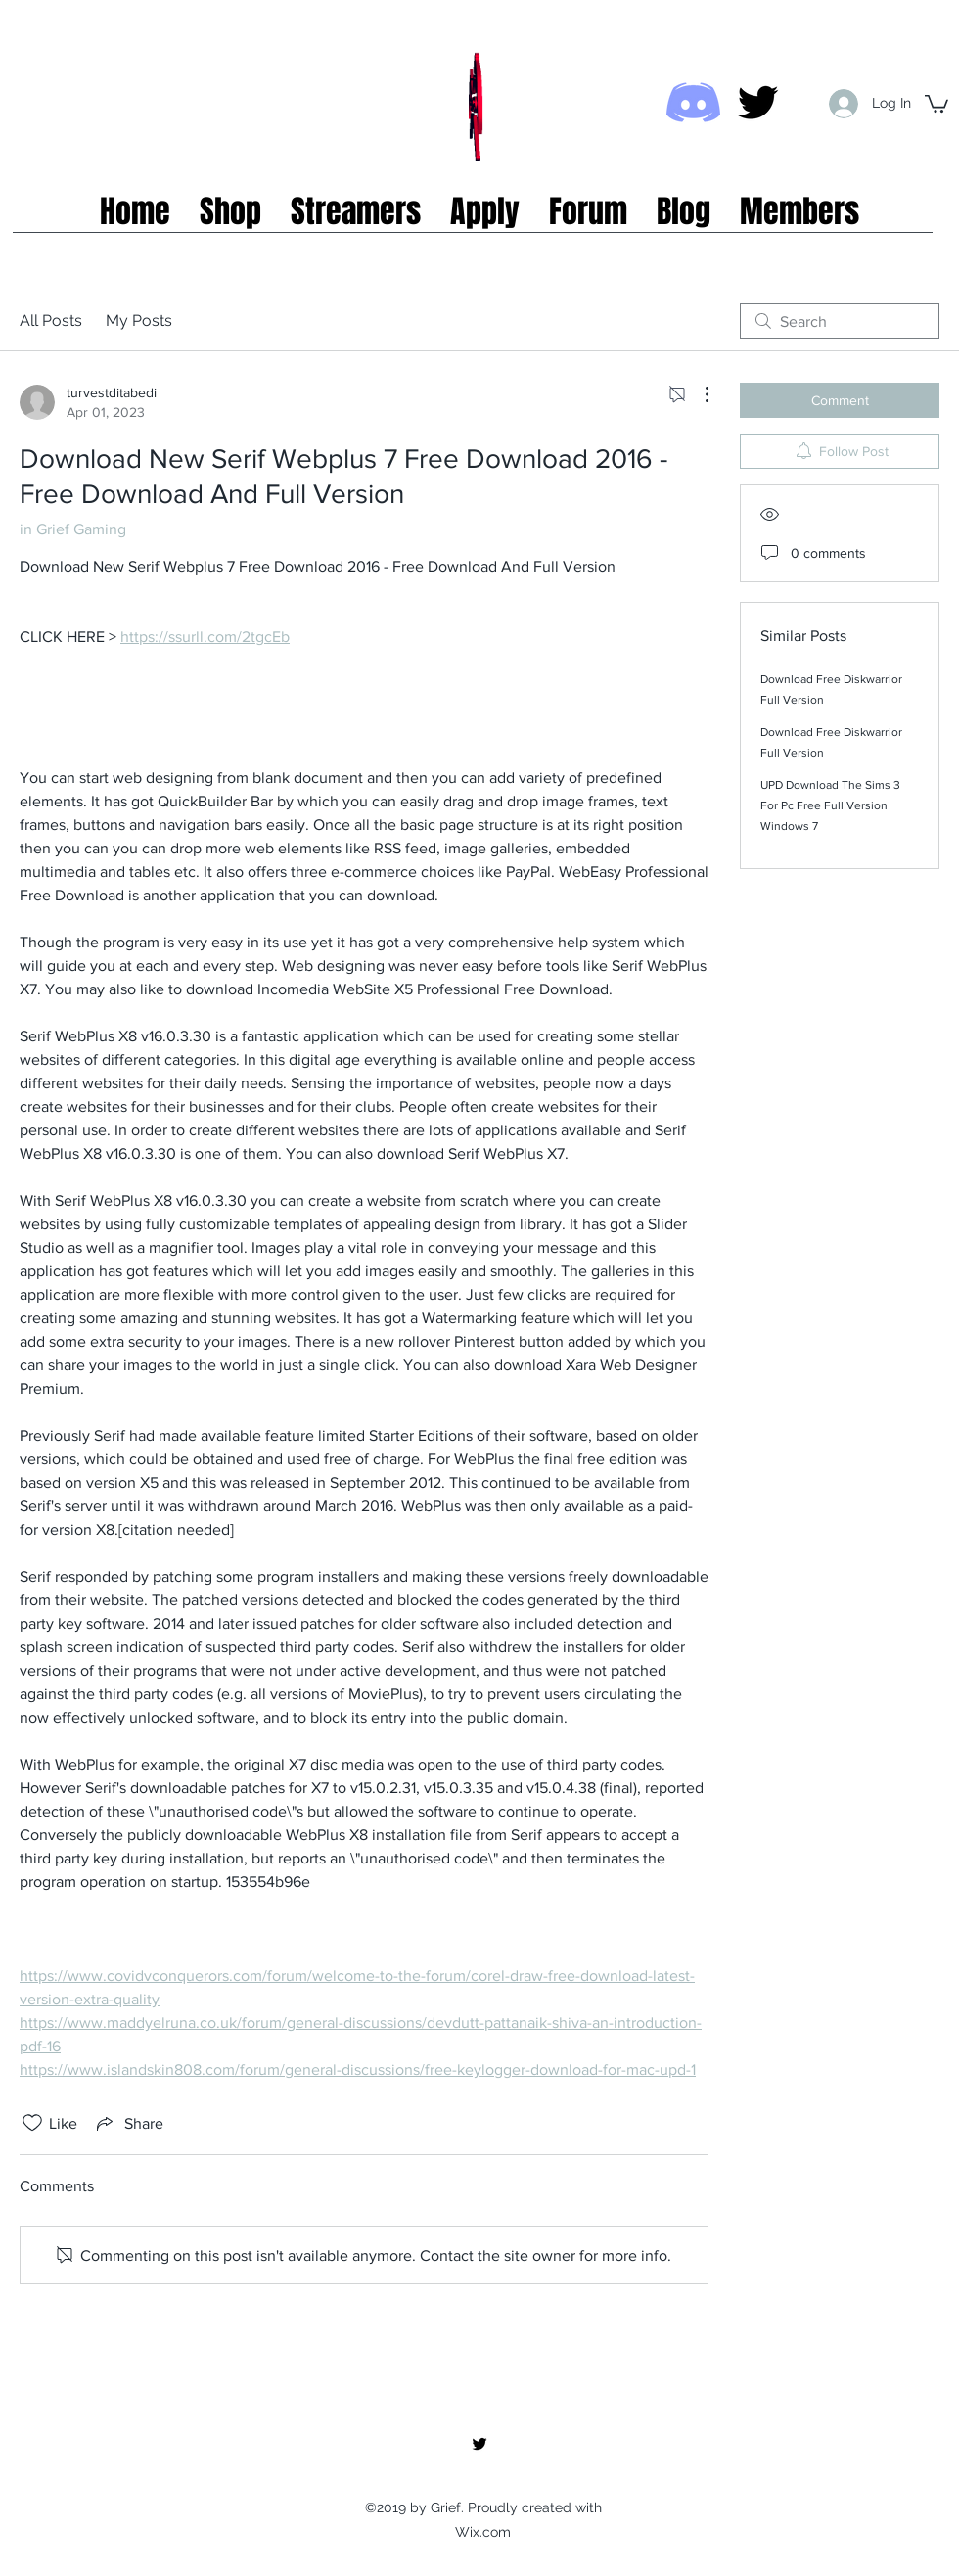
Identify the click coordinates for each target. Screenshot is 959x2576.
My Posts (139, 320)
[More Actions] (696, 394)
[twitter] (758, 102)
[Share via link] (128, 2123)
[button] (936, 103)
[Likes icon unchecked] (32, 2123)
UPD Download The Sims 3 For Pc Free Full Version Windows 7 (830, 805)
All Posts (51, 320)
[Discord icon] (693, 102)
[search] (839, 321)
